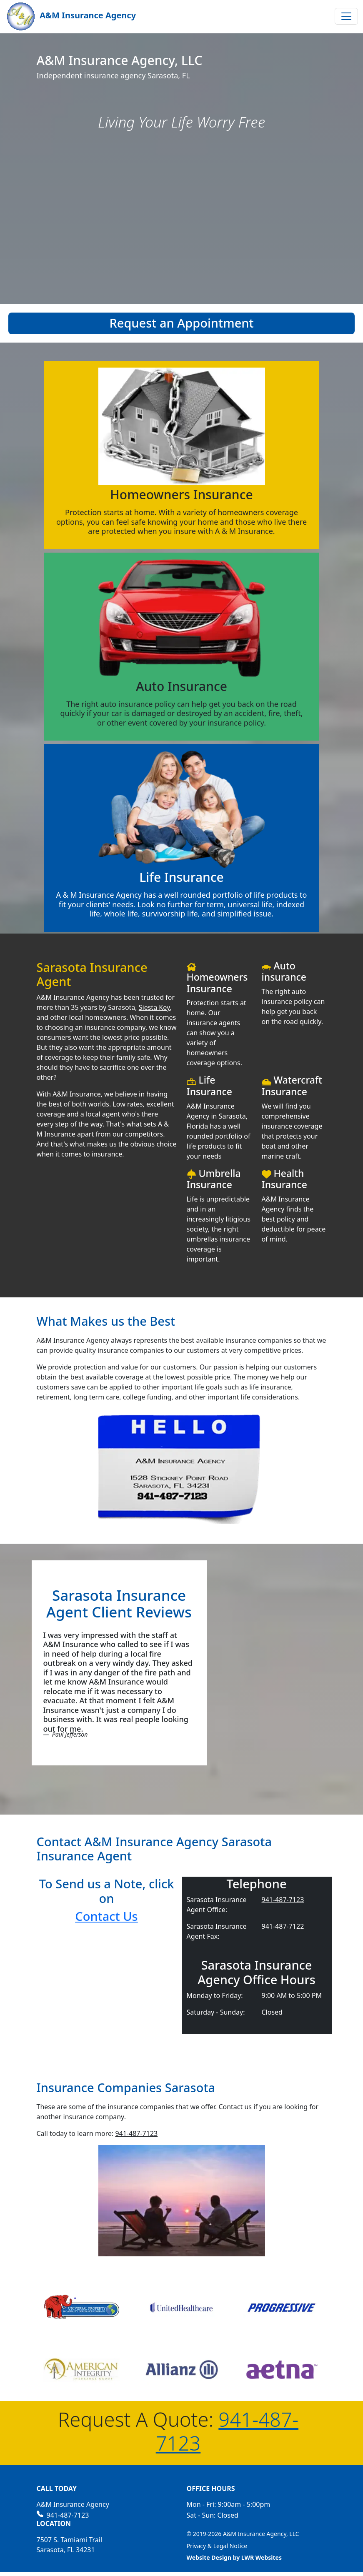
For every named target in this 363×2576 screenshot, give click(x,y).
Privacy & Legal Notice (217, 2546)
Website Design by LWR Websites (234, 2557)
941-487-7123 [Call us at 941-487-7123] (63, 2515)
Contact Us (106, 1916)
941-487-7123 (283, 1899)
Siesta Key (154, 1007)
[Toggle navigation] (346, 16)
